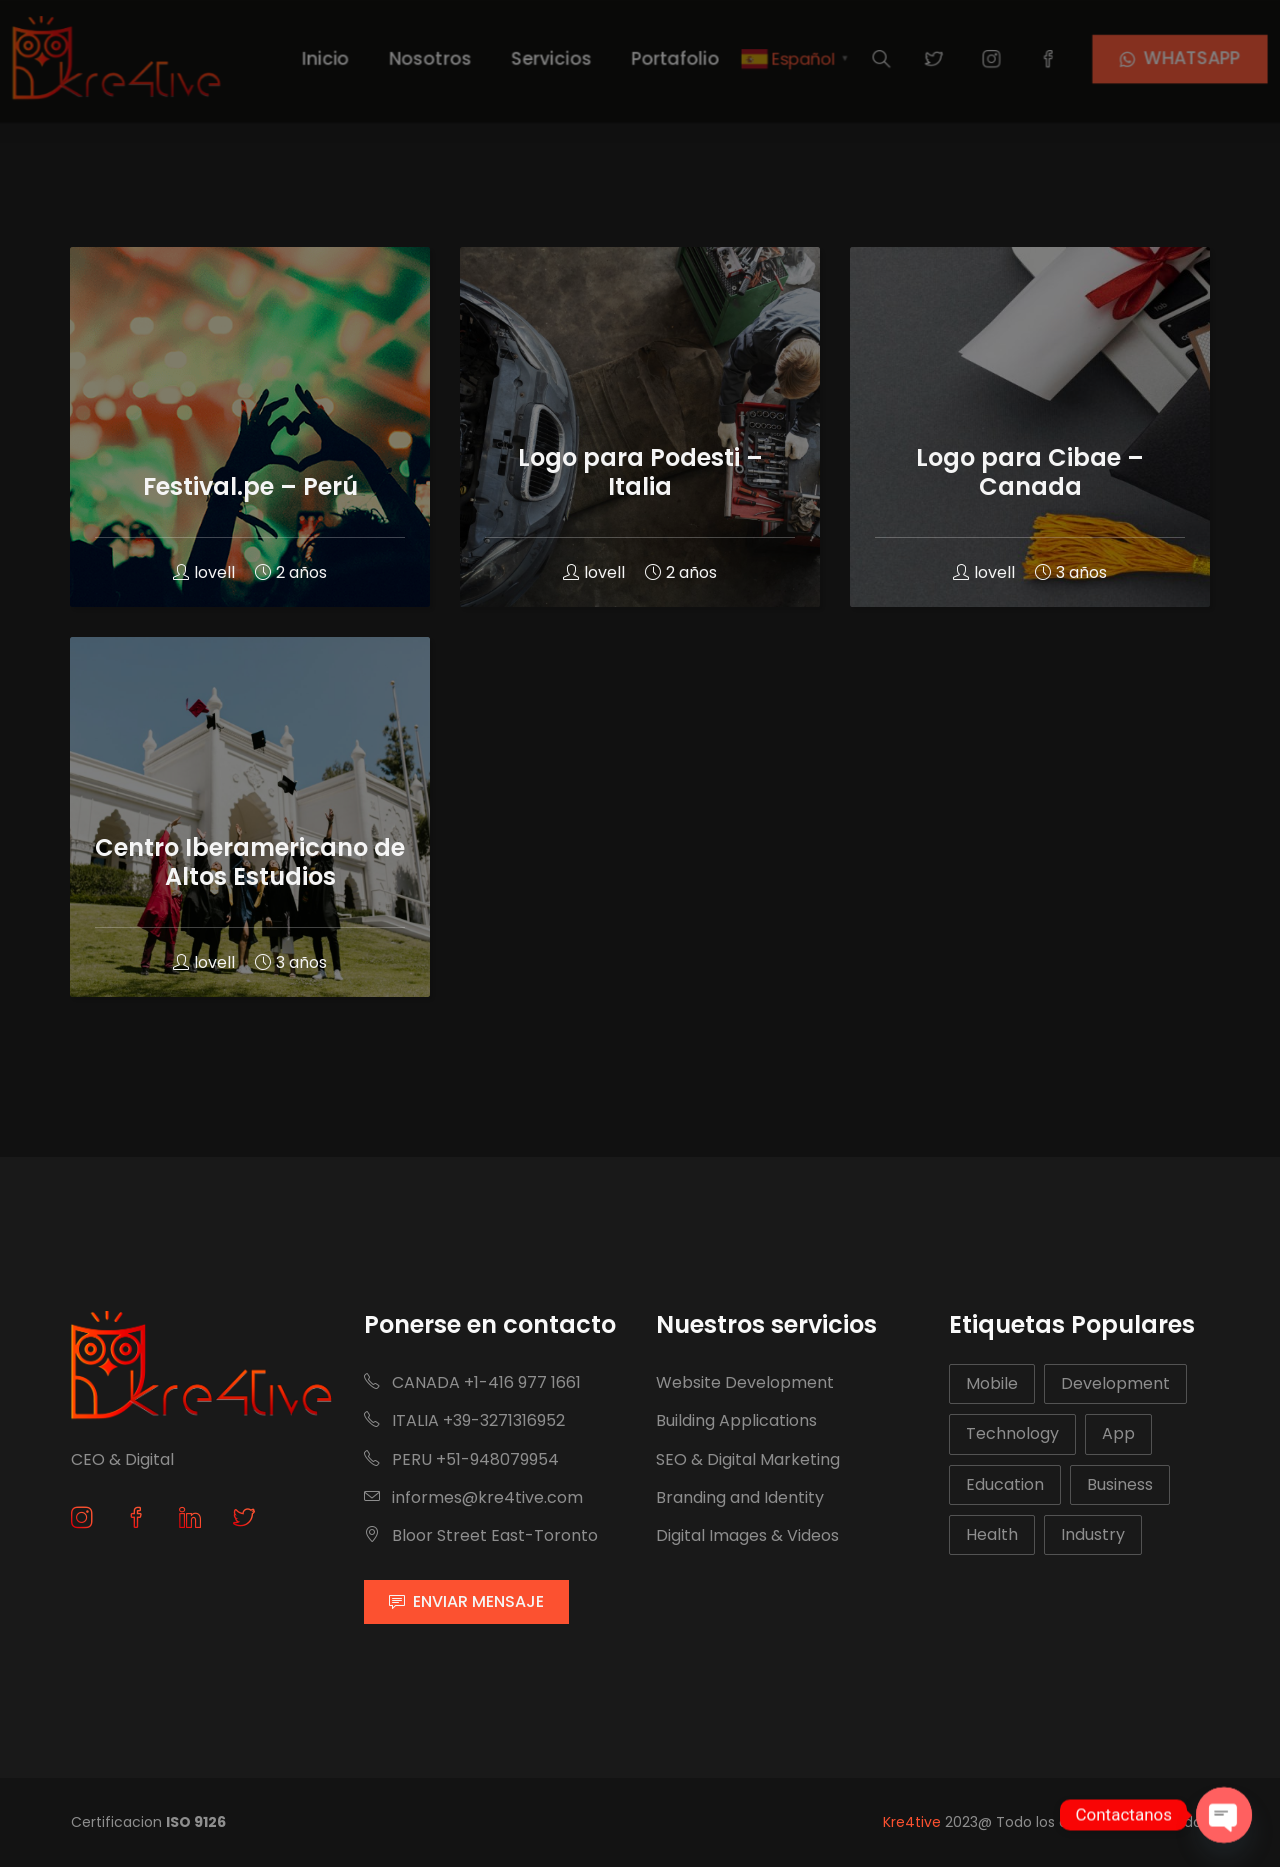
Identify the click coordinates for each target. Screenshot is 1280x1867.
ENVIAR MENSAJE (466, 1601)
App (1118, 1433)
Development (1115, 1383)
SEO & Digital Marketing (748, 1459)
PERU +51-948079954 (461, 1459)
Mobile (992, 1383)
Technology (1012, 1433)
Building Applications (736, 1420)
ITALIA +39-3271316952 (464, 1420)
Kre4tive (912, 1822)
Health (992, 1534)
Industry (1093, 1534)
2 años (291, 572)
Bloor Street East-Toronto (481, 1535)
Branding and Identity (740, 1497)
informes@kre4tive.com (473, 1497)
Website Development (745, 1382)
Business (1120, 1484)
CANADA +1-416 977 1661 (472, 1382)
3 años (291, 962)
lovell (204, 572)
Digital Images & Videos (747, 1535)
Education (1005, 1484)
